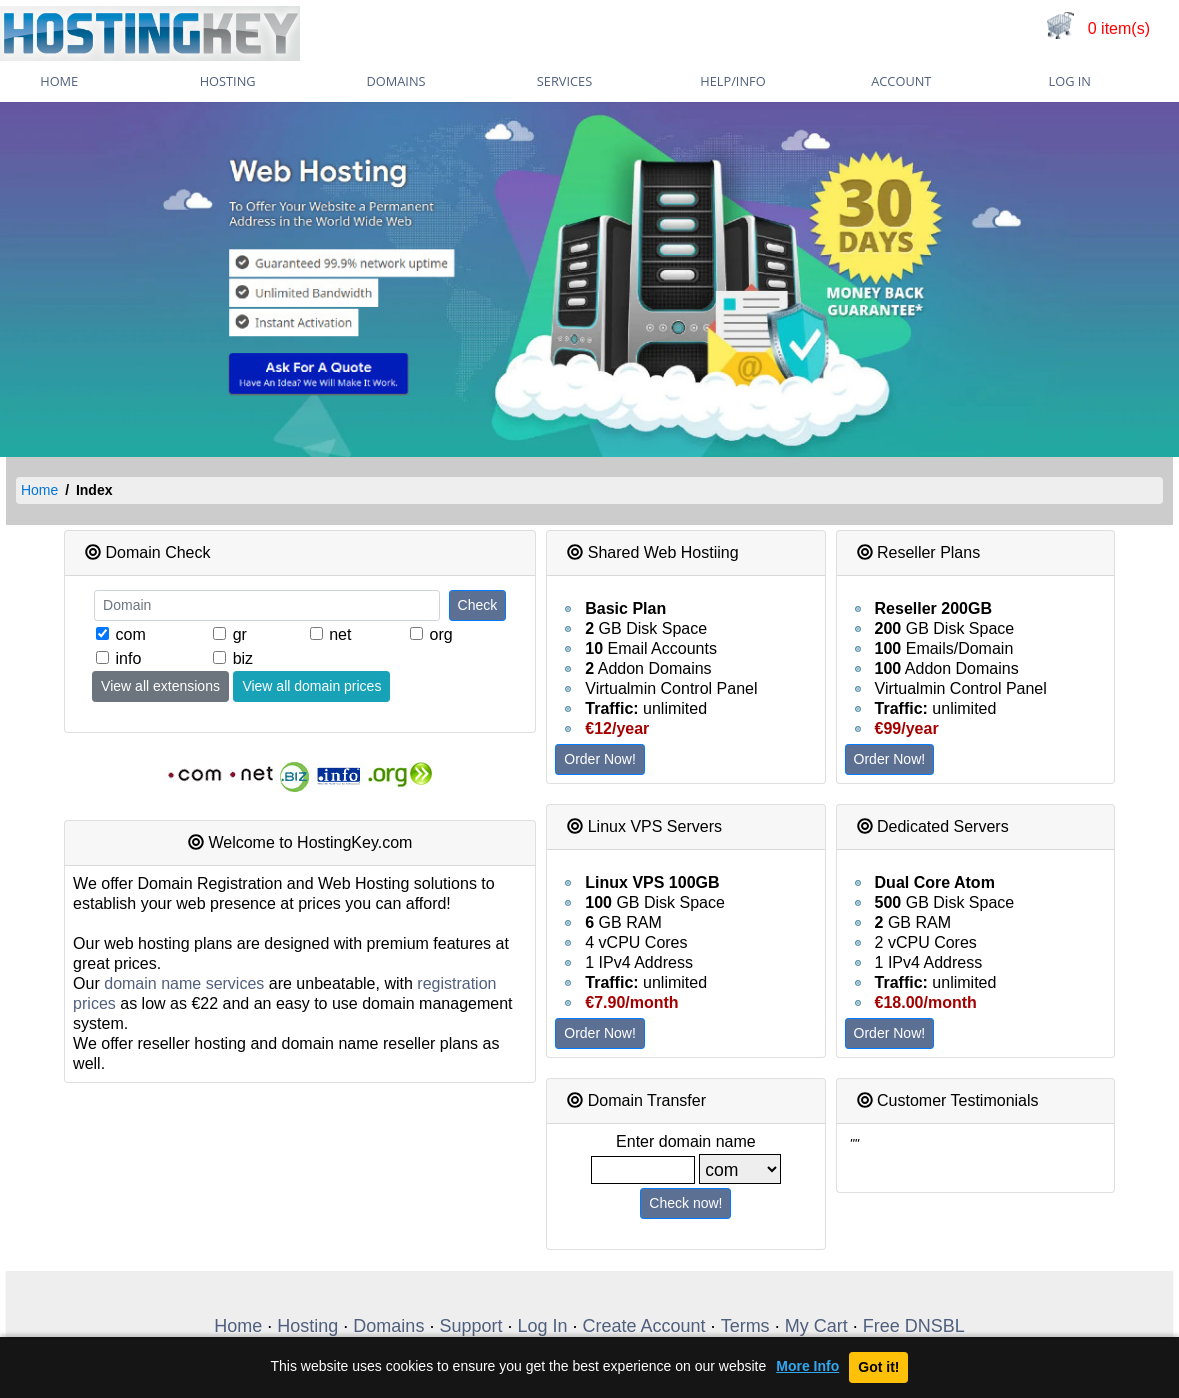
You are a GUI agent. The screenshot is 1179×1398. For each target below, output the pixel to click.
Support (470, 1326)
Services (564, 81)
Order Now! (600, 759)
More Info (807, 1366)
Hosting (228, 81)
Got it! (878, 1367)
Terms (745, 1326)
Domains (396, 81)
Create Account (644, 1326)
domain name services (184, 983)
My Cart (816, 1326)
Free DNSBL (914, 1326)
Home (39, 490)
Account (901, 81)
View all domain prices (311, 686)
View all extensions (160, 686)
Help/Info (732, 81)
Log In (1070, 81)
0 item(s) (1119, 28)
